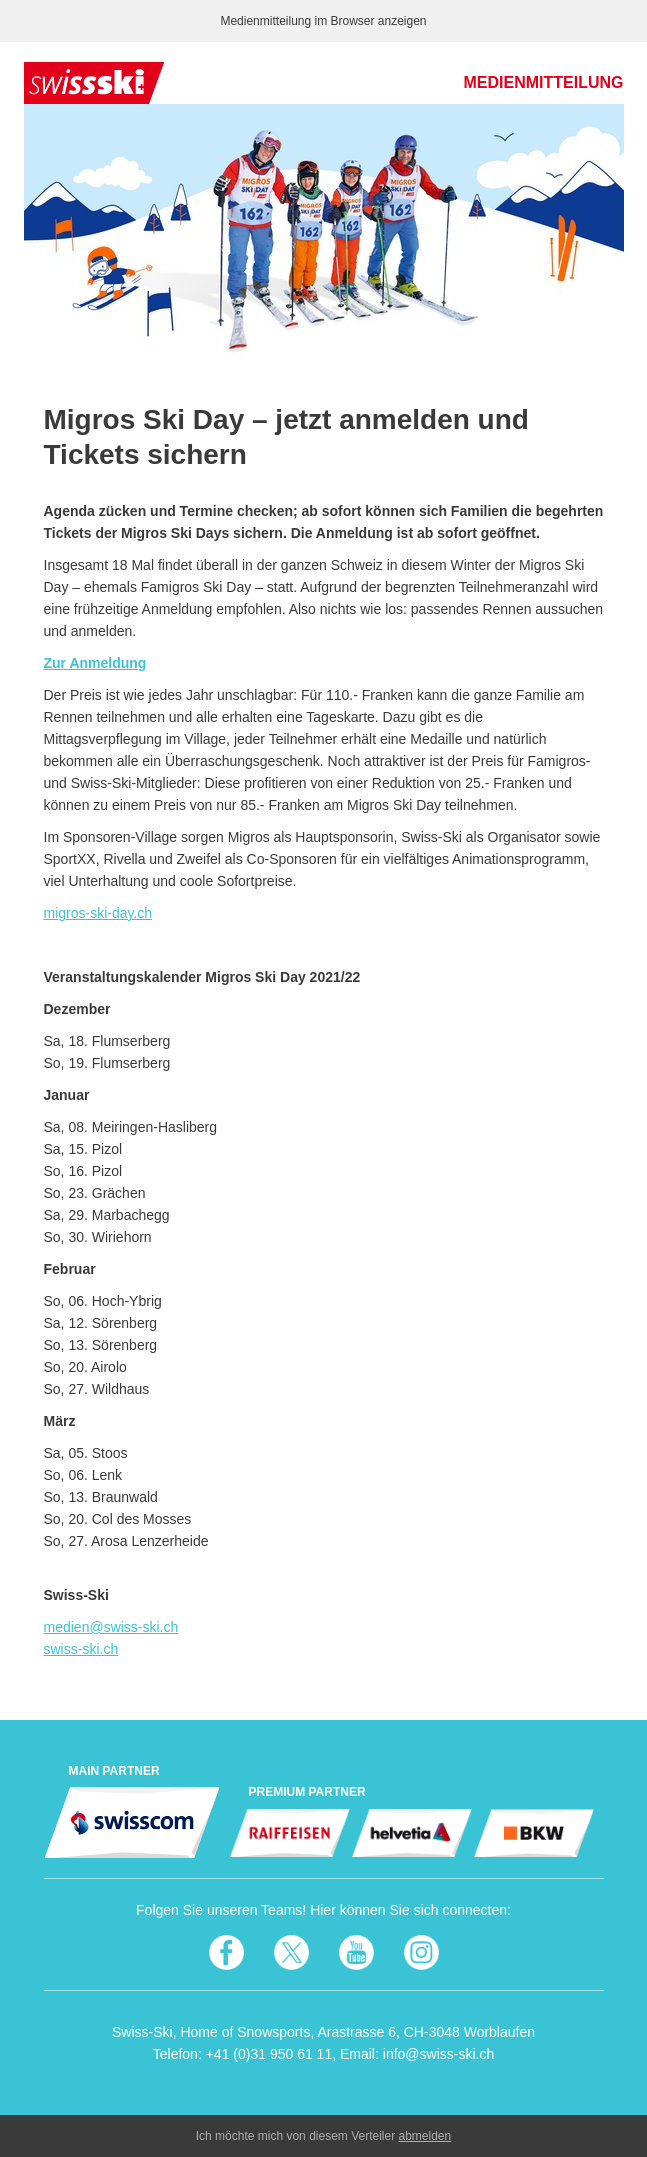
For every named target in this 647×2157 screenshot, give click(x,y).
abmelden (425, 2136)
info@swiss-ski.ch (438, 2054)
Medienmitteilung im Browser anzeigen (323, 21)
